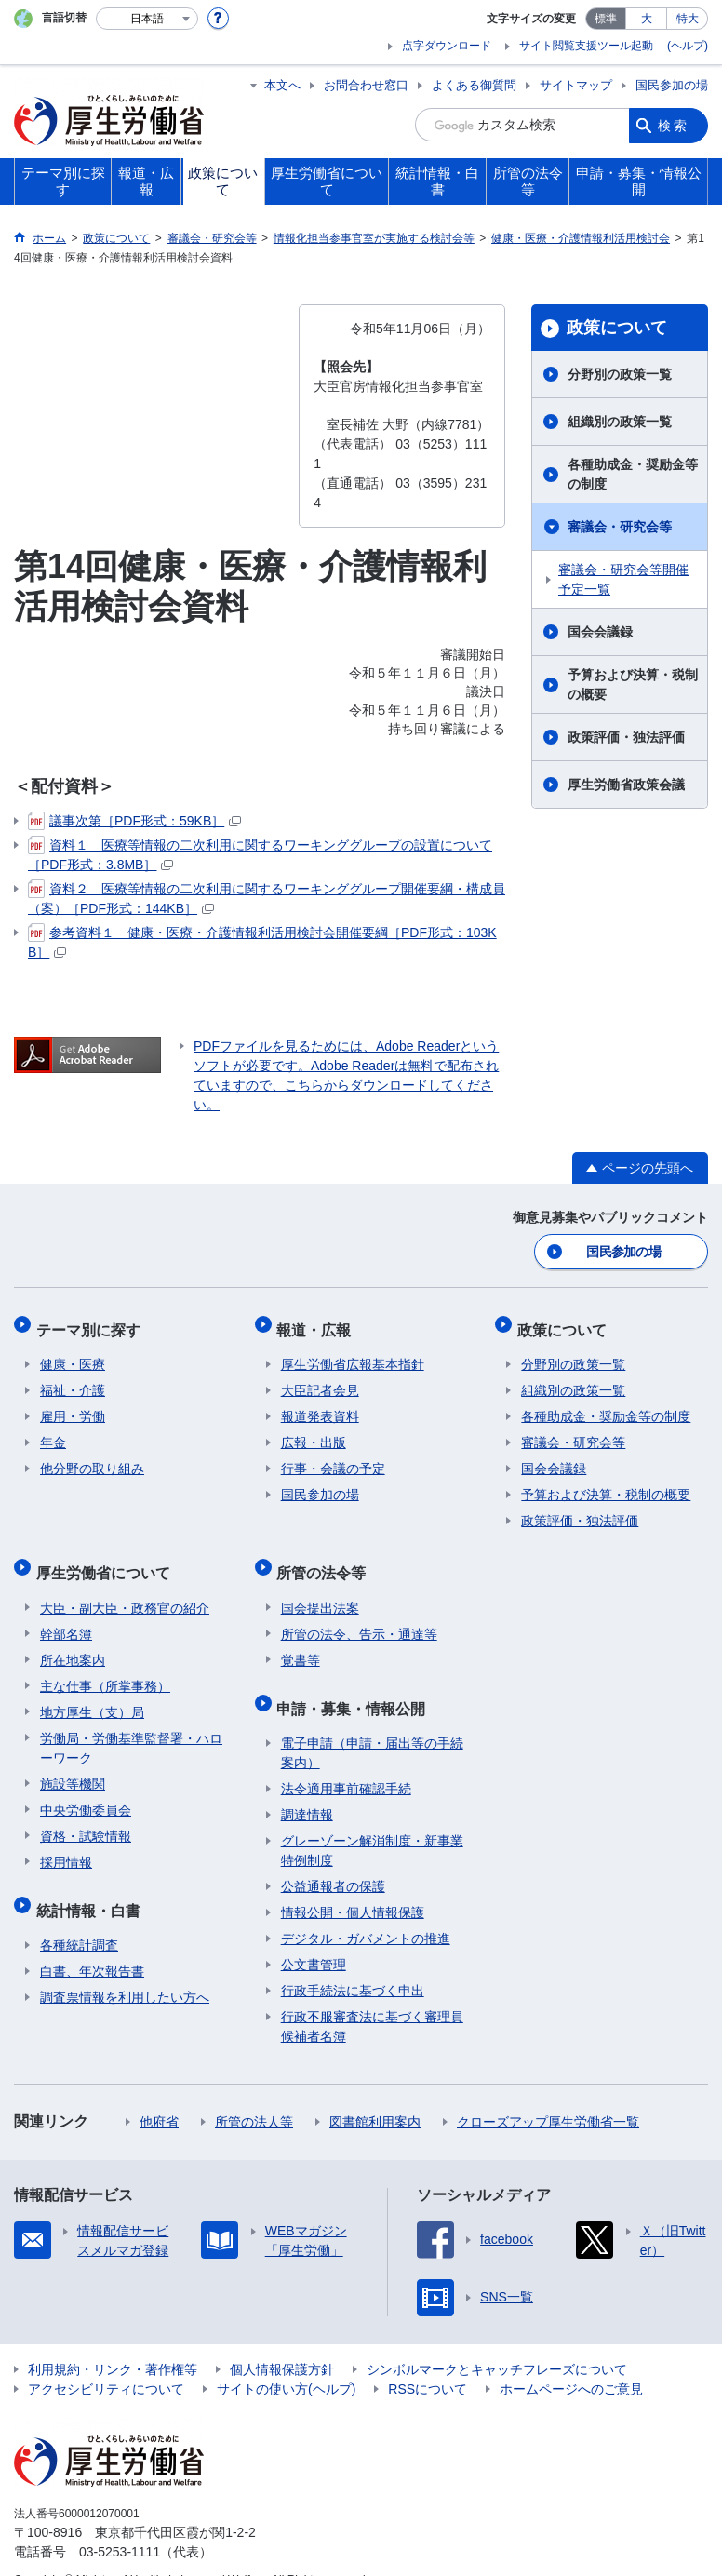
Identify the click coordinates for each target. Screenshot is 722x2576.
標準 (606, 18)
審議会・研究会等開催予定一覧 (623, 579)
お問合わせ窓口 (366, 85)
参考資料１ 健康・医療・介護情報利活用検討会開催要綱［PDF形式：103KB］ (262, 941)
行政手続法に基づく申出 (352, 1962)
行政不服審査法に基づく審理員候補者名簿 (372, 1998)
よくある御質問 (474, 85)
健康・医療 (72, 1354)
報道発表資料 (320, 1406)
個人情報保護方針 (282, 2341)
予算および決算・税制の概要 (633, 684)
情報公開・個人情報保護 (352, 1884)
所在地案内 (72, 1640)
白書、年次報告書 (92, 1943)
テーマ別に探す (92, 1323)
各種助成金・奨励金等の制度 (633, 474)
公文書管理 (313, 1936)
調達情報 (307, 1786)
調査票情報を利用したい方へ (124, 1969)
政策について (617, 327)
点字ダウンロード (446, 45)
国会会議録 (600, 631)
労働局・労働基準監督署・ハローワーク (131, 1728)
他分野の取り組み (92, 1458)
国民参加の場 (671, 85)
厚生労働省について (107, 1557)
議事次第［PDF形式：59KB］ (134, 821)
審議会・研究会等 (620, 526)
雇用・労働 (72, 1406)
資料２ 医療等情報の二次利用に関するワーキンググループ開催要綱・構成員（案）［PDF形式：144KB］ (266, 897)
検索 (673, 124)
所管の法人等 (254, 2093)
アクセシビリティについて (106, 2361)
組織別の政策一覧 (620, 421)
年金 (53, 1432)
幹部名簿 (66, 1614)
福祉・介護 (72, 1380)
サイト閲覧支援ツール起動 (586, 45)
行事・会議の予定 (333, 1458)
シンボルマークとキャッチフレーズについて (497, 2341)
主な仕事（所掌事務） (105, 1666)
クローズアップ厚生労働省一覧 (548, 2093)
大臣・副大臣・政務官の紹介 (124, 1588)
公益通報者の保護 (333, 1858)
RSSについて (427, 2361)
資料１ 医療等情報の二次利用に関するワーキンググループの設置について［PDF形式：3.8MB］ (260, 854)
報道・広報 (318, 1323)
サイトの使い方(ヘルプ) (286, 2361)
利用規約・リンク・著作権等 (112, 2341)
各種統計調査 (79, 1917)
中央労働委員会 (85, 1790)
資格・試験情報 (85, 1816)
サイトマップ (576, 85)
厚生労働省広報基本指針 (352, 1354)
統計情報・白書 (92, 1886)
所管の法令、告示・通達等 (359, 1614)
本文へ (282, 85)
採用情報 (66, 1842)
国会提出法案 (320, 1588)
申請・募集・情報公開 (355, 1684)
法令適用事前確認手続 (346, 1760)
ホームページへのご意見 (571, 2361)
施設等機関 (72, 1764)
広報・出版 (313, 1432)
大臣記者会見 (320, 1380)
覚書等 (300, 1640)
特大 (687, 18)
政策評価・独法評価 (626, 737)
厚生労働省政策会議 (626, 784)
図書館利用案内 (375, 2093)
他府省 (159, 2093)
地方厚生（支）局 (92, 1692)
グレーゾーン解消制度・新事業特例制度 (372, 1822)
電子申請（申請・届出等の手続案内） (372, 1725)
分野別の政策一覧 (620, 374)
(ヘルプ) (687, 45)
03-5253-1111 (119, 2523)
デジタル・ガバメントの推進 (365, 1910)
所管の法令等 (325, 1557)
